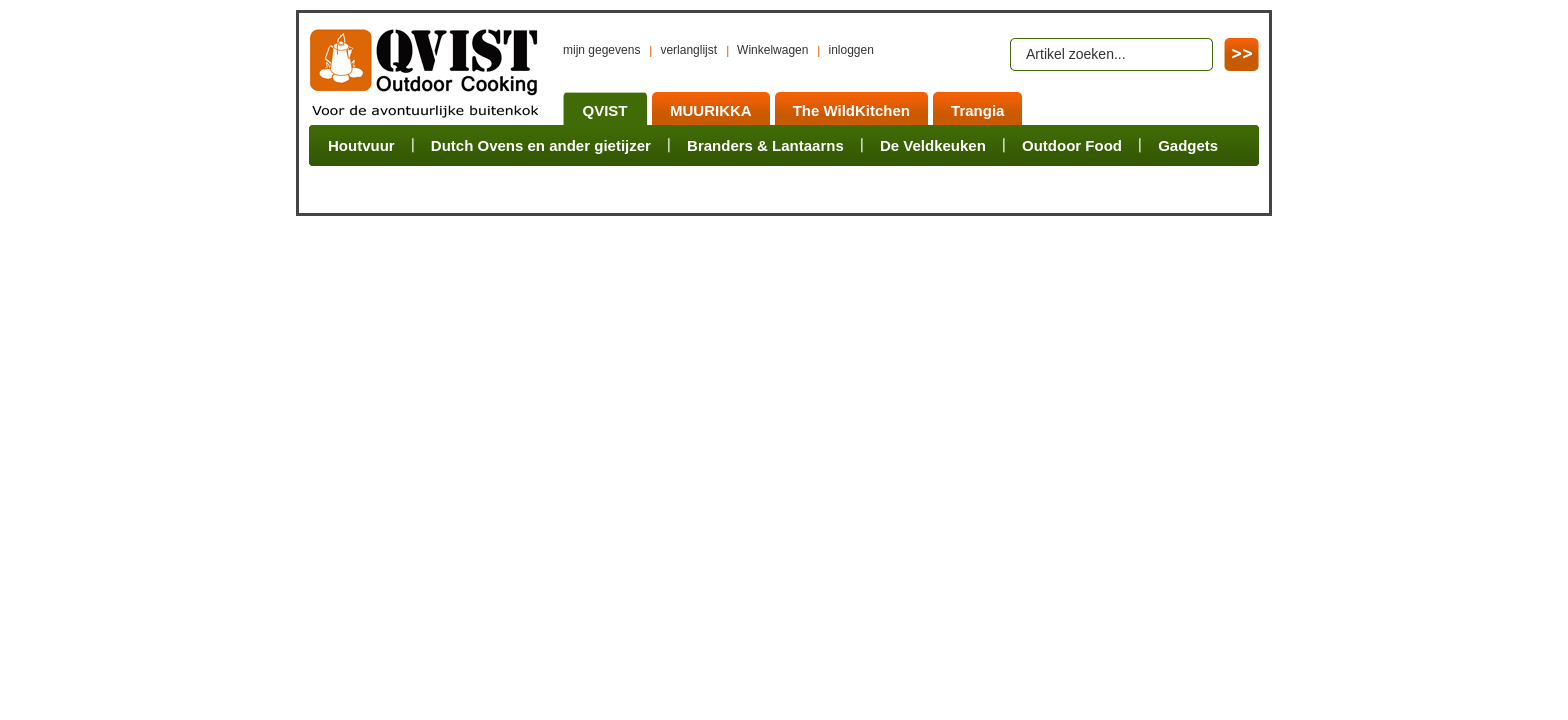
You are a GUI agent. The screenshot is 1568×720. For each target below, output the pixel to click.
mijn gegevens (601, 50)
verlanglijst (688, 50)
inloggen (850, 50)
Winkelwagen (772, 50)
